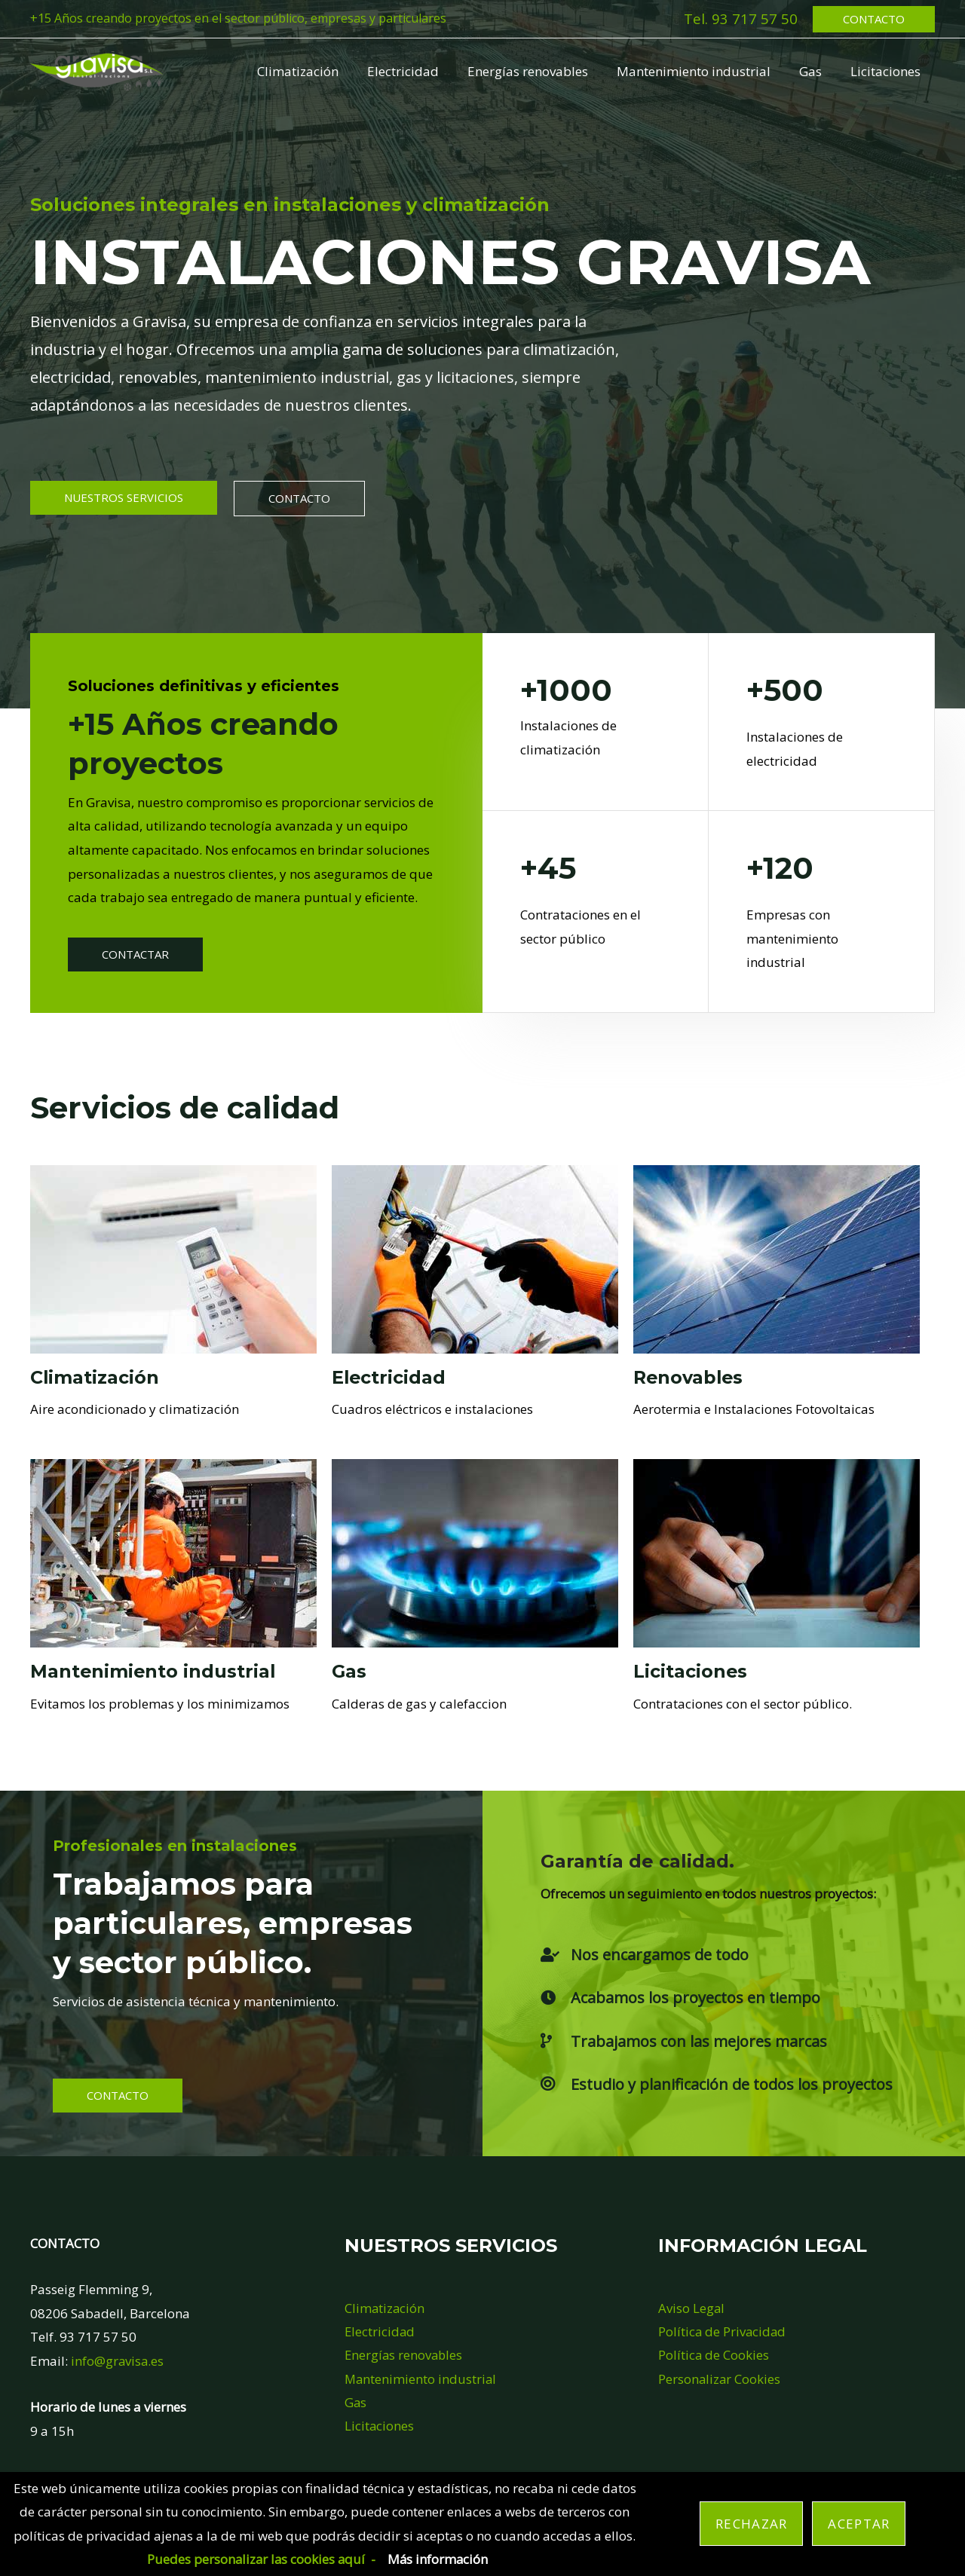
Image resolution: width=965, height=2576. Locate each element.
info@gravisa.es (118, 2360)
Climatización (314, 71)
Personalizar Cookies (720, 2379)
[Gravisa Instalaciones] (97, 69)
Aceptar (859, 2523)
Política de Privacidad (723, 2331)
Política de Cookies (714, 2355)
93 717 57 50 (755, 18)
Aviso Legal (691, 2308)
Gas (815, 71)
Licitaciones (887, 71)
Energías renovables (538, 71)
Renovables (689, 1377)
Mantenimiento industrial (701, 71)
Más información (439, 2559)
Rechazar (751, 2523)
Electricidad (416, 71)
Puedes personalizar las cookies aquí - (260, 2559)
